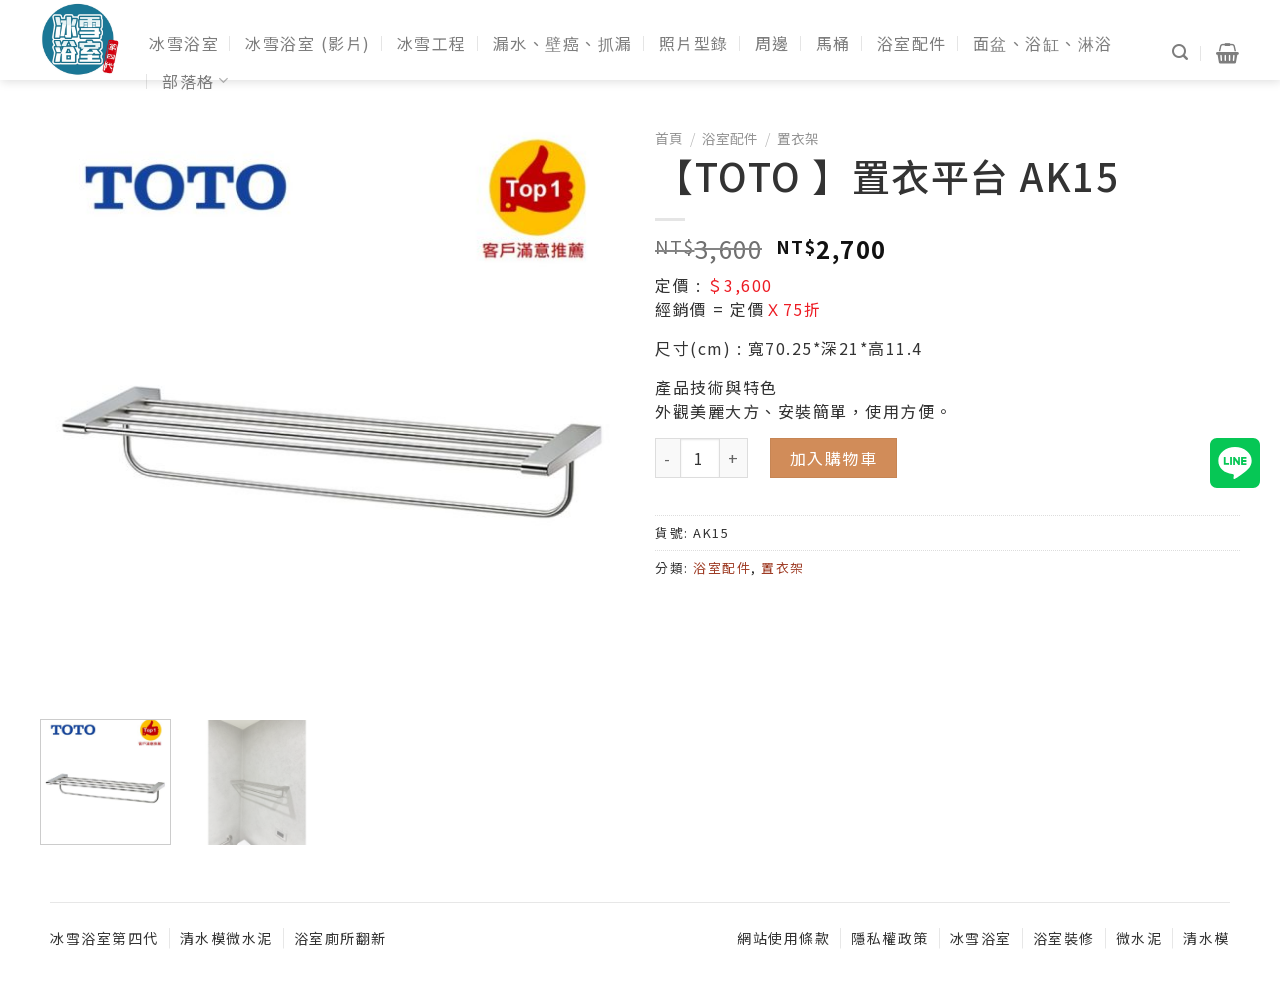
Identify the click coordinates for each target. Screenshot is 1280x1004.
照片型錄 (694, 43)
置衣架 (798, 138)
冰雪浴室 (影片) (308, 43)
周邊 (772, 43)
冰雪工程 (432, 43)
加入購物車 (834, 458)
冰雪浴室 (184, 43)
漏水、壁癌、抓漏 (563, 43)
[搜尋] (1181, 52)
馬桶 (833, 43)
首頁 (669, 138)
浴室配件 (912, 43)
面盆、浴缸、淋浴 (1043, 43)
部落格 (195, 81)
